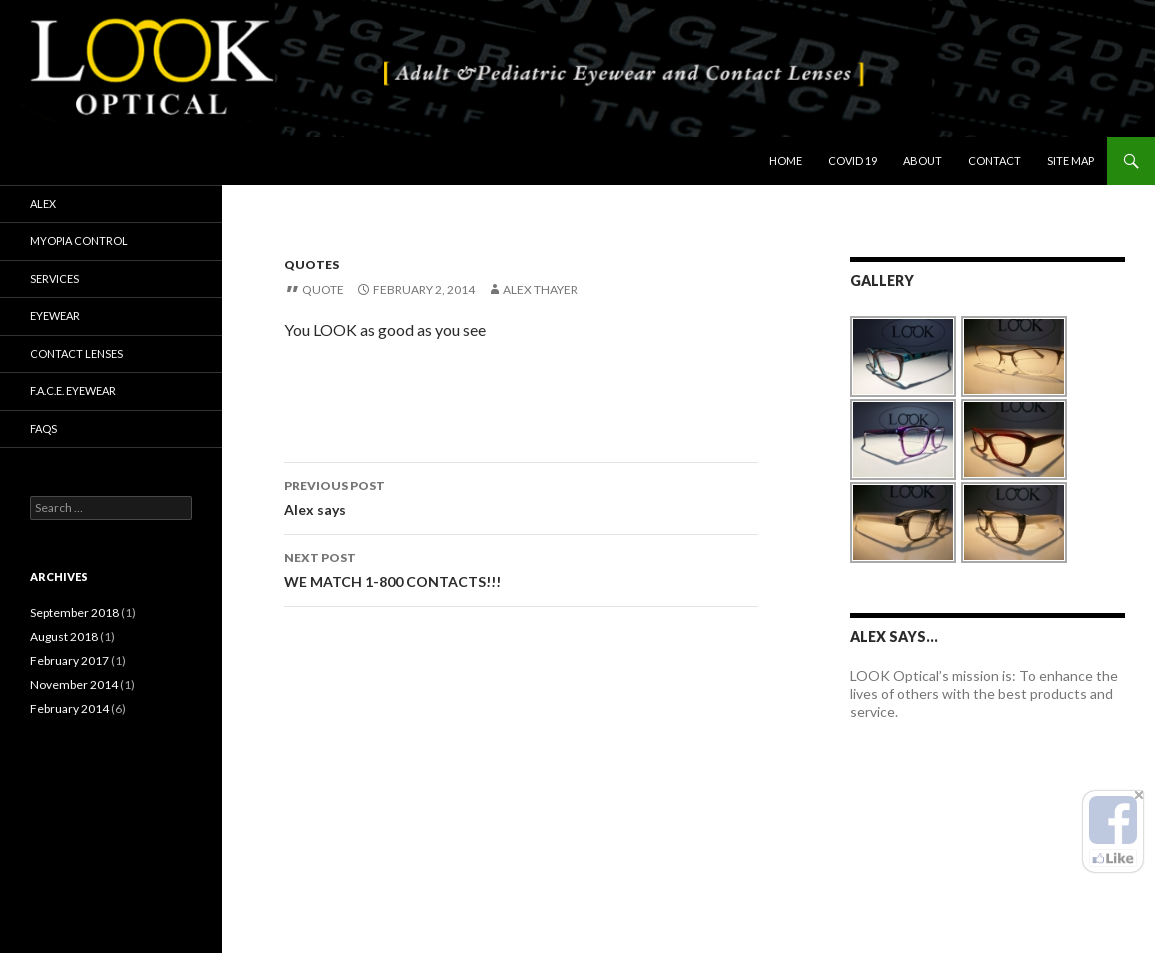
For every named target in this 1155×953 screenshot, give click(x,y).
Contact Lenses (76, 353)
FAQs (43, 428)
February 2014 (69, 708)
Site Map (1070, 160)
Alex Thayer (540, 289)
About (922, 160)
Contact (994, 160)
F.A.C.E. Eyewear (73, 390)
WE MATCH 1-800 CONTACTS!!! (521, 568)
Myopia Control (79, 240)
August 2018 (64, 636)
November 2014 (74, 684)
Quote (323, 289)
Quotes (311, 264)
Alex (43, 203)
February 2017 (69, 660)
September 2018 (74, 612)
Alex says (521, 496)
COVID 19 (852, 160)
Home (785, 160)
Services (54, 278)
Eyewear (55, 315)
